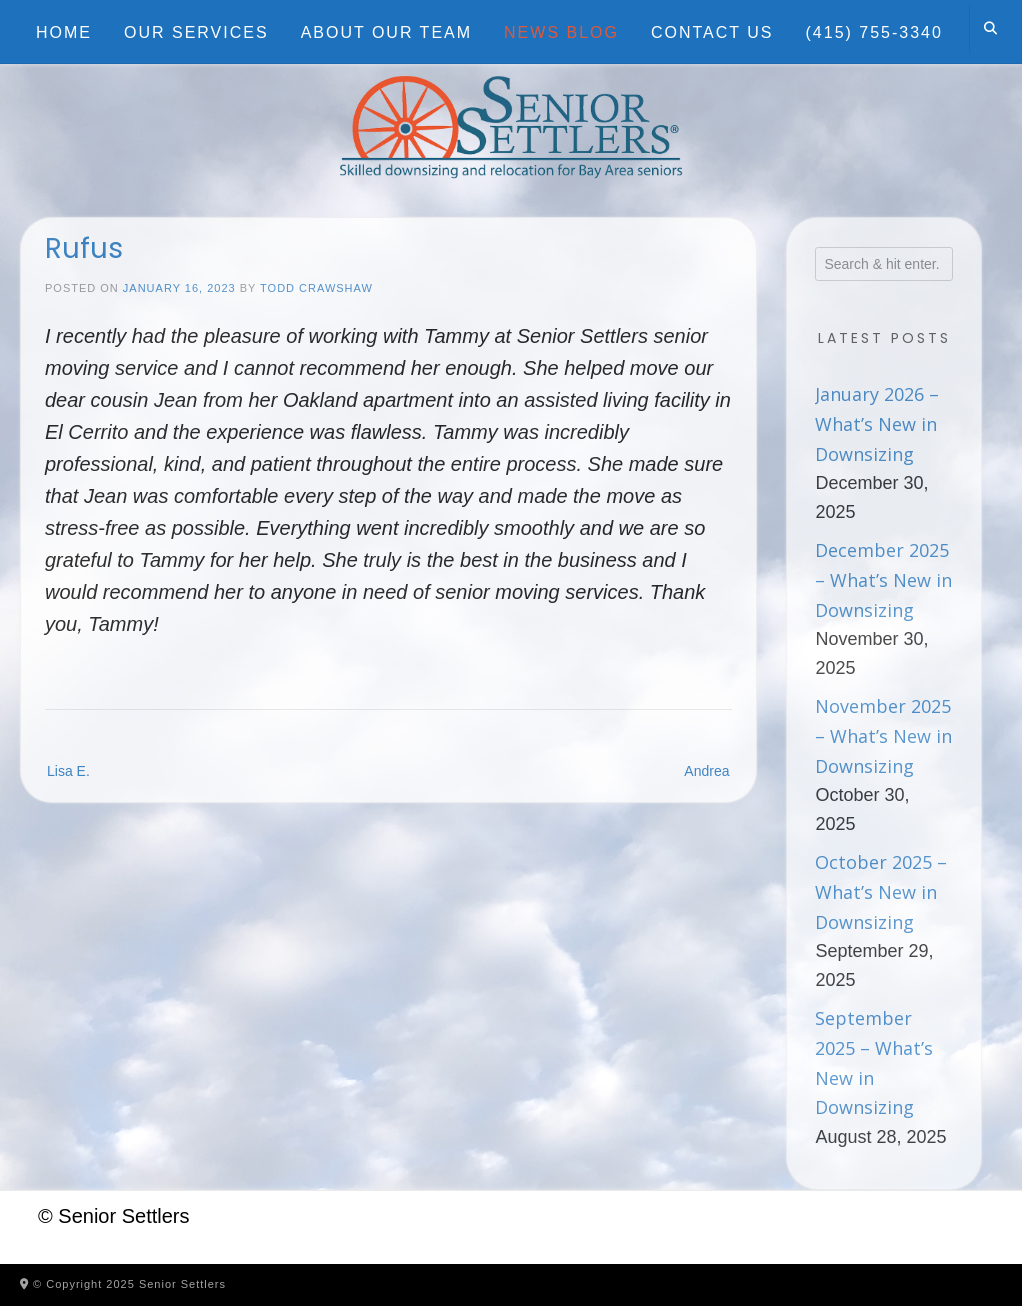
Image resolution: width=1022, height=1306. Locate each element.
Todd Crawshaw (316, 288)
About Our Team (386, 32)
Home (64, 32)
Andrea (706, 771)
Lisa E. (68, 771)
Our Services (196, 32)
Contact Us (712, 32)
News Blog (561, 32)
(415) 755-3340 (874, 32)
